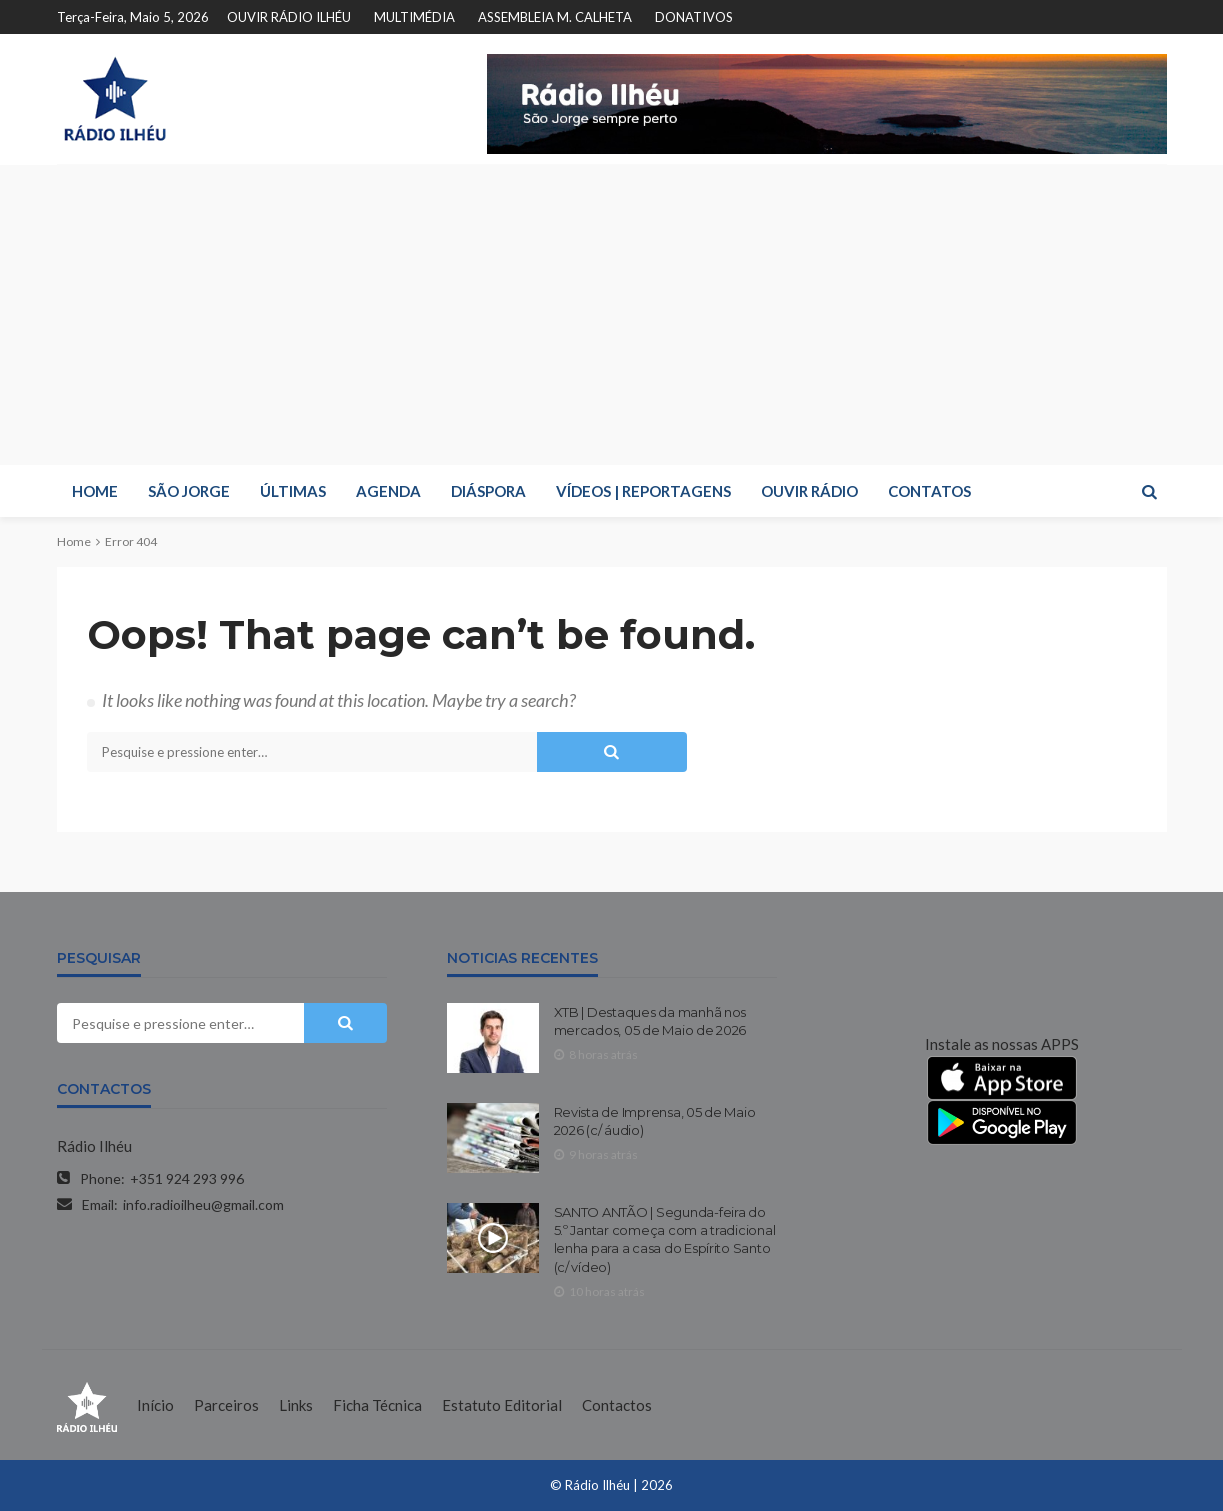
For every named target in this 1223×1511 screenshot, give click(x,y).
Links (296, 1405)
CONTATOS (929, 491)
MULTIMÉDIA (414, 17)
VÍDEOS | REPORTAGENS (643, 491)
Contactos (617, 1405)
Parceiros (226, 1405)
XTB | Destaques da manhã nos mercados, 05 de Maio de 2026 (650, 1021)
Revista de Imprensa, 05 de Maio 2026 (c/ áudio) (655, 1121)
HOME (95, 491)
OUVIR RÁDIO (809, 491)
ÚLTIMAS (293, 491)
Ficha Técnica (377, 1405)
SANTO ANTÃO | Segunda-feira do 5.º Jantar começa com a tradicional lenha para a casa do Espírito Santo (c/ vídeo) (665, 1239)
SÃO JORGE (189, 491)
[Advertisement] (612, 315)
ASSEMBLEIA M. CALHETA (555, 17)
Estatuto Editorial (502, 1405)
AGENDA (388, 491)
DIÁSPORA (488, 491)
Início (155, 1405)
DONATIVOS (694, 17)
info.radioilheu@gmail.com (203, 1204)
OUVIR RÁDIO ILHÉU (289, 17)
